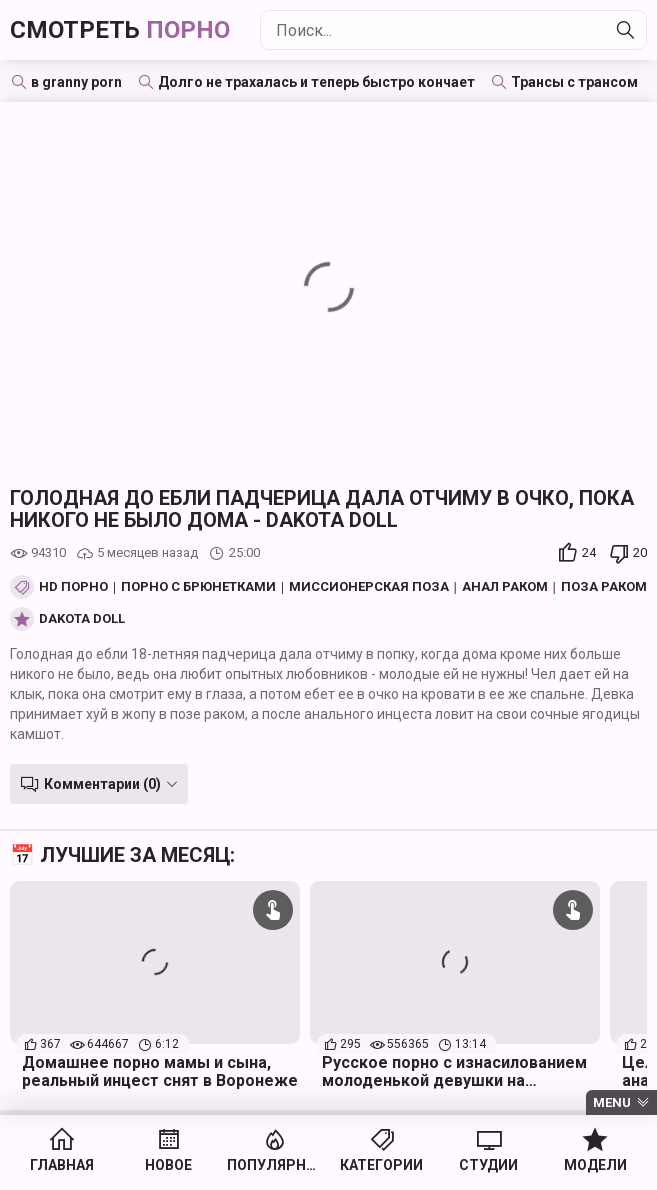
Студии (488, 1165)
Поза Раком (604, 587)
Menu (612, 1102)
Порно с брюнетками (198, 587)
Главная (62, 1165)
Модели (595, 1165)
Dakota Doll (82, 619)
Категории (381, 1165)
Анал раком (505, 587)
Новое (168, 1165)
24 (589, 552)
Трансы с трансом (574, 82)
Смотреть (120, 30)
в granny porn (76, 82)
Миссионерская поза (369, 587)
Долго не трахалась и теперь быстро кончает (316, 82)
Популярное (275, 1165)
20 (640, 552)
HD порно (73, 587)
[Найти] (626, 30)
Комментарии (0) (102, 784)
